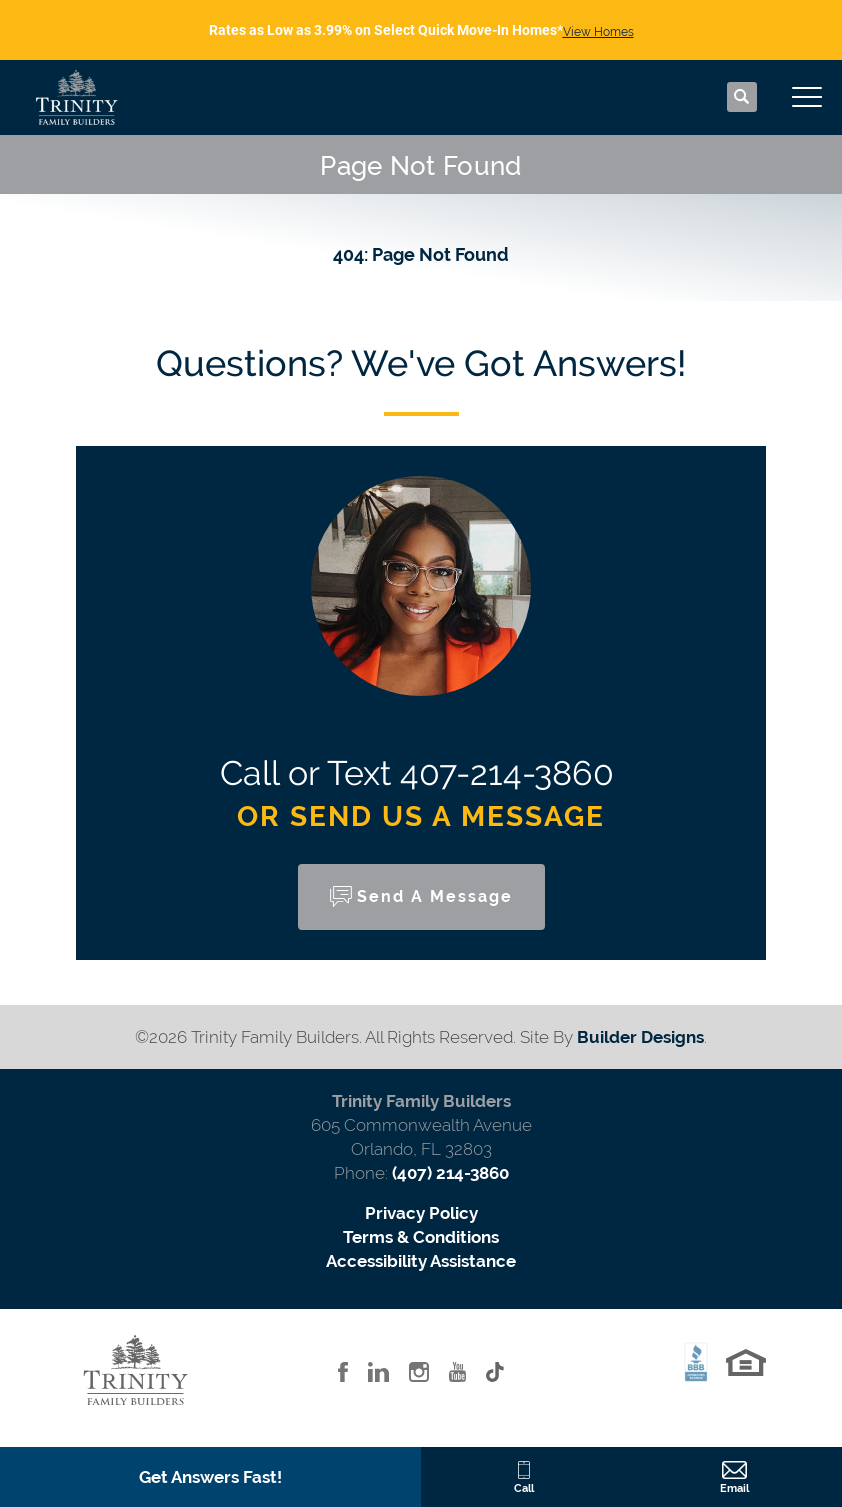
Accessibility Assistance (421, 1261)
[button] (742, 98)
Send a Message (435, 896)
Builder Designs (640, 1037)
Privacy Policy (421, 1213)
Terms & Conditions (421, 1237)
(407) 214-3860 (450, 1173)
